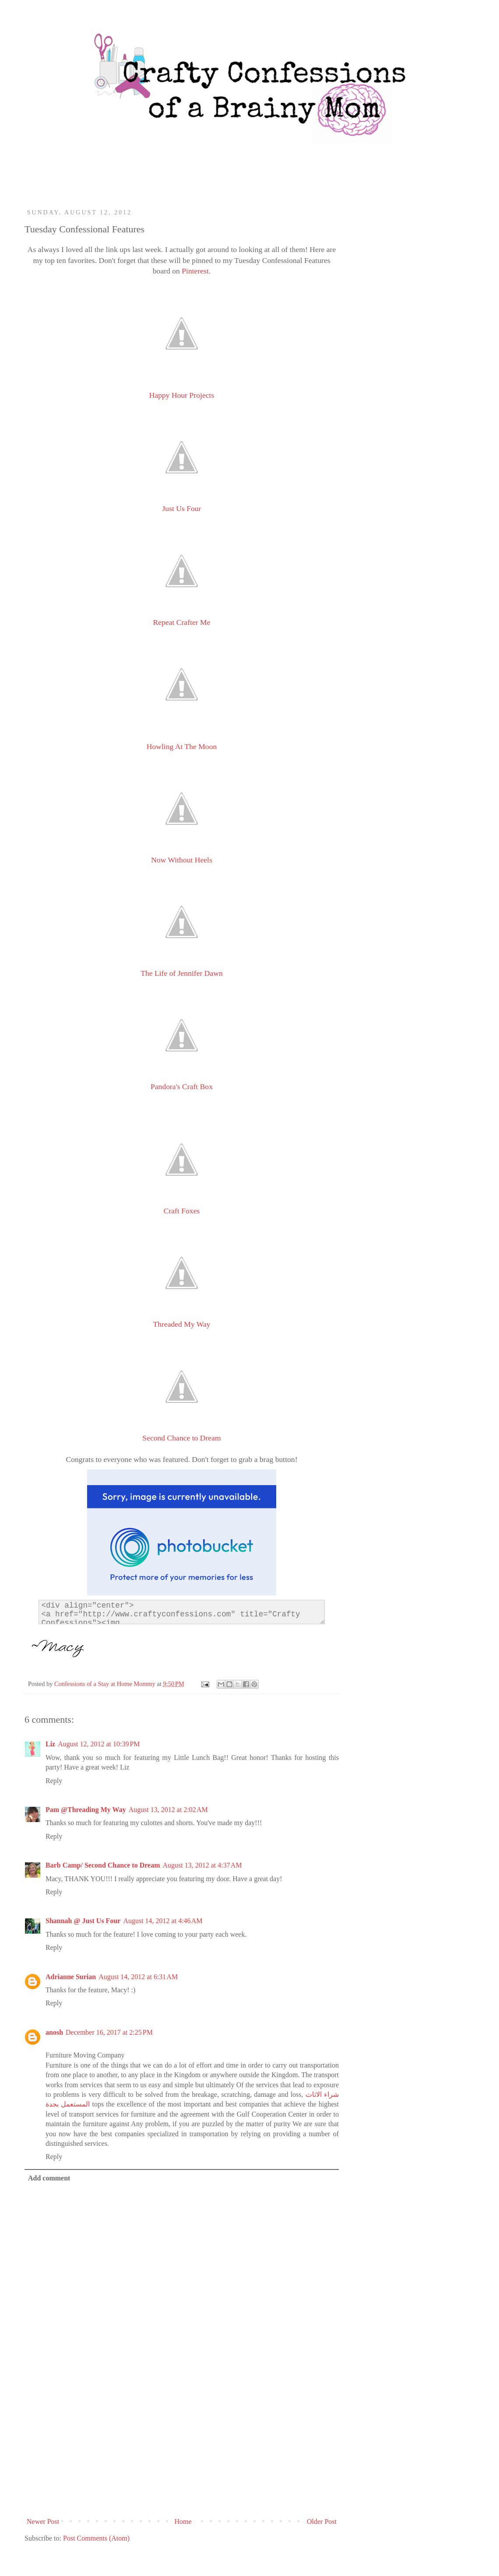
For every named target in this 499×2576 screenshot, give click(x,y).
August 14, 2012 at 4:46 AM (162, 1920)
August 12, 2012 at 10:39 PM (99, 1744)
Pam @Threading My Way (86, 1809)
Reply (54, 1780)
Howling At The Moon (182, 746)
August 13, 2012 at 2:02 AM (168, 1809)
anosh (54, 2032)
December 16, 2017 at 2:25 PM (109, 2032)
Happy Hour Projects (181, 395)
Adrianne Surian (71, 1976)
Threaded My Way (181, 1324)
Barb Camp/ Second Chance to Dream (103, 1865)
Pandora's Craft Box (182, 1086)
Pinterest (195, 270)
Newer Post (43, 2521)
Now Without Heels (181, 859)
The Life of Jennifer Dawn (182, 973)
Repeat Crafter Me (182, 622)
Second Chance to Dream (181, 1437)
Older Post (322, 2521)
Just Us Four (181, 508)
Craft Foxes (182, 1210)
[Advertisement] (181, 2448)
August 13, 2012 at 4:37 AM (202, 1865)
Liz (50, 1744)
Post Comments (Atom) (96, 2538)
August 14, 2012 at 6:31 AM (138, 1976)
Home (183, 2521)
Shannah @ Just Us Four (83, 1920)
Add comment (49, 2178)
